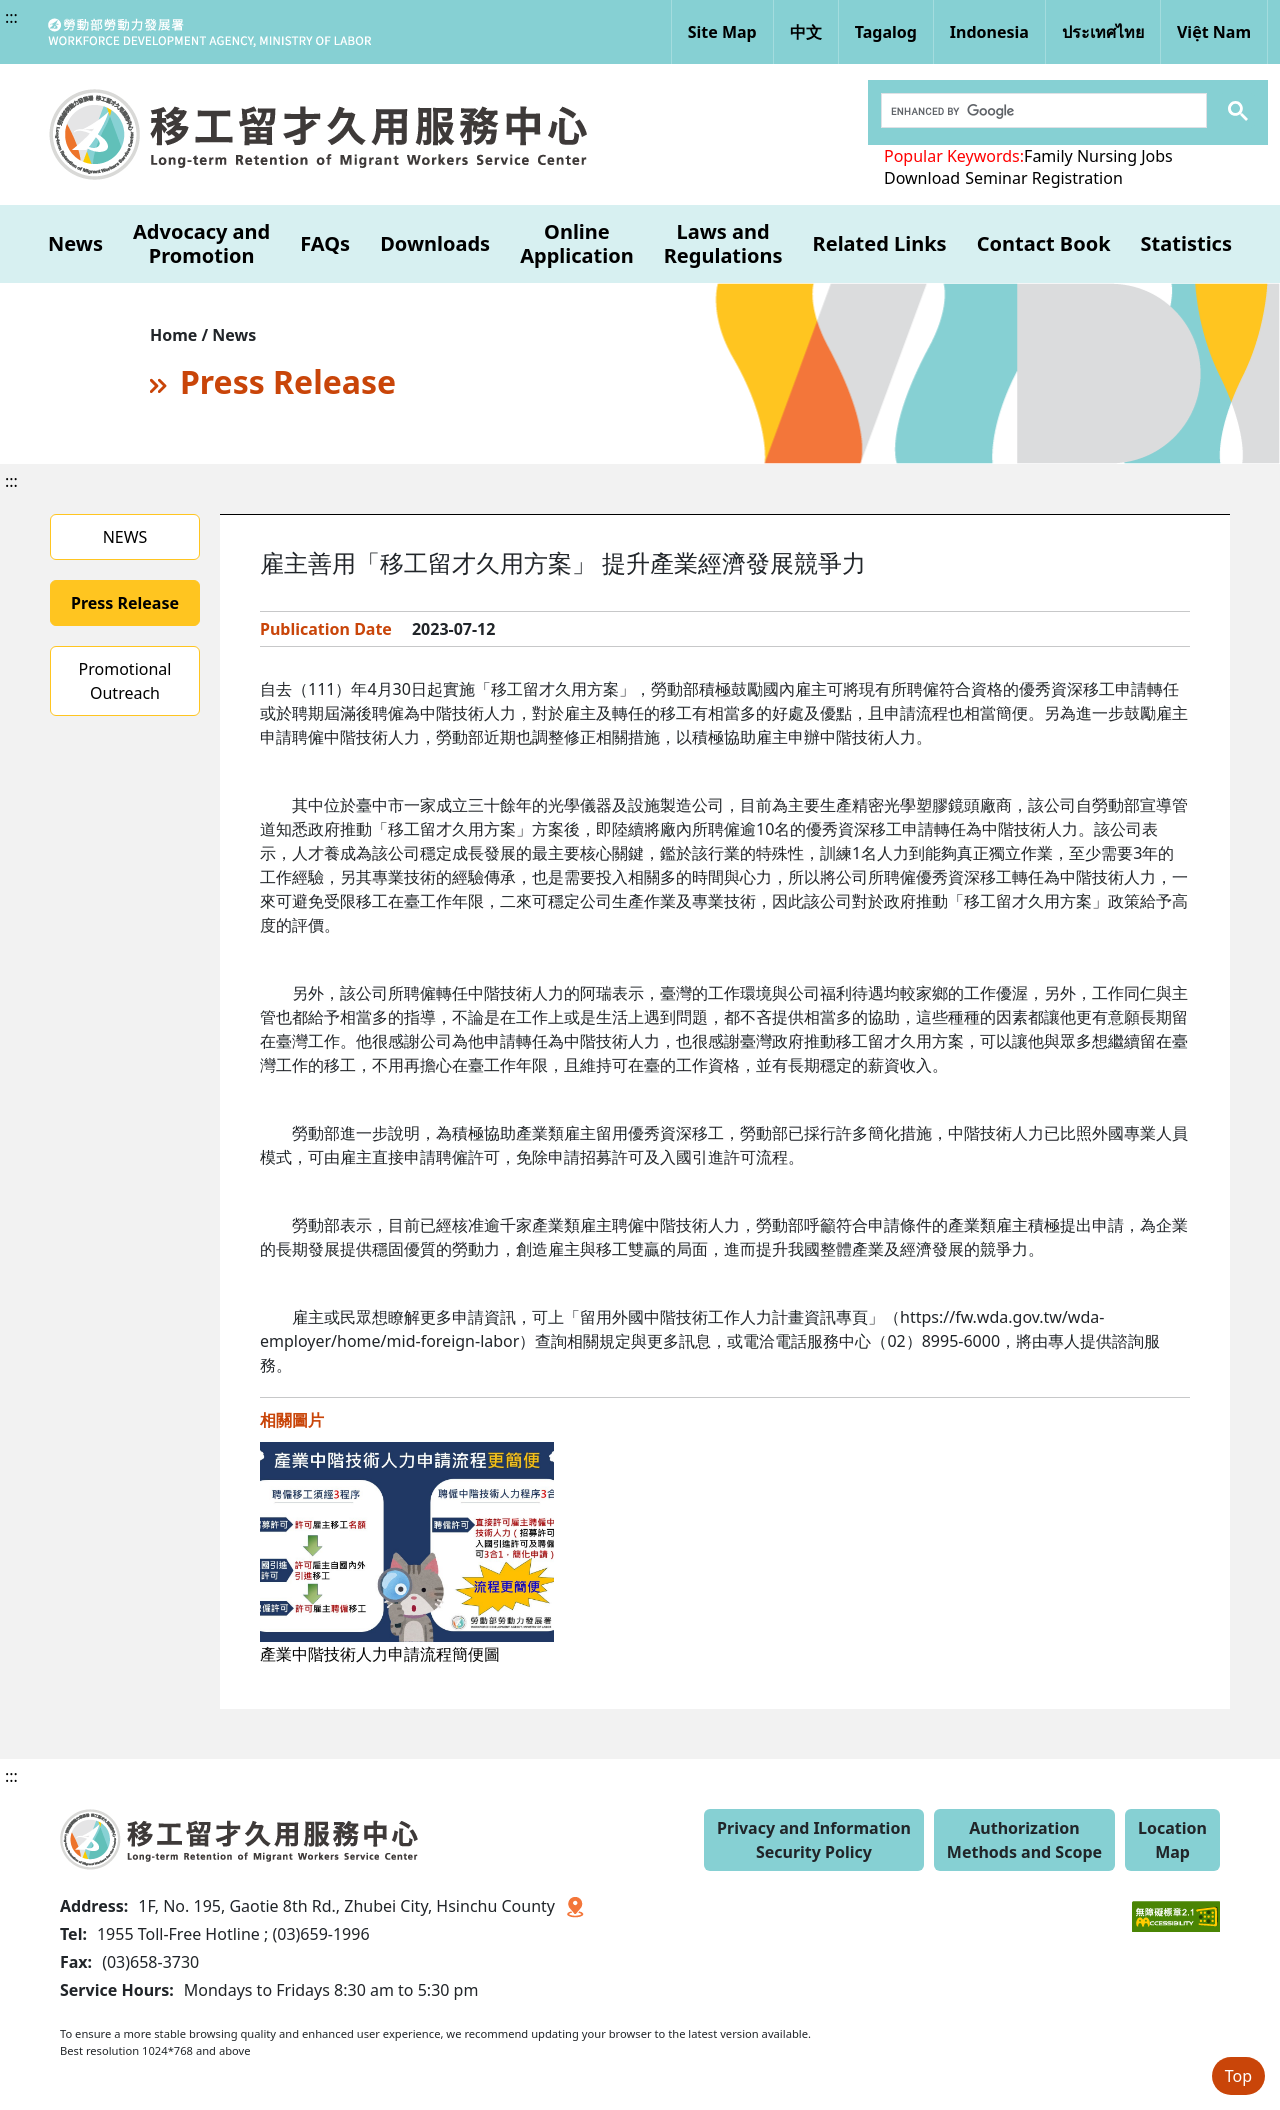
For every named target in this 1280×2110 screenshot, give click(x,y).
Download (922, 178)
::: (11, 17)
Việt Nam (1214, 32)
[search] (1042, 111)
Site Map (722, 32)
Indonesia (989, 32)
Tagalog (886, 32)
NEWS (125, 537)
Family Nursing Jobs (1098, 156)
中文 (806, 32)
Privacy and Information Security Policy (814, 1840)
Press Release (125, 603)
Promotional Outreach (125, 681)
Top (1238, 2076)
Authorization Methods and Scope (1024, 1840)
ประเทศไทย (1103, 32)
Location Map (1172, 1840)
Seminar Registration (1044, 178)
